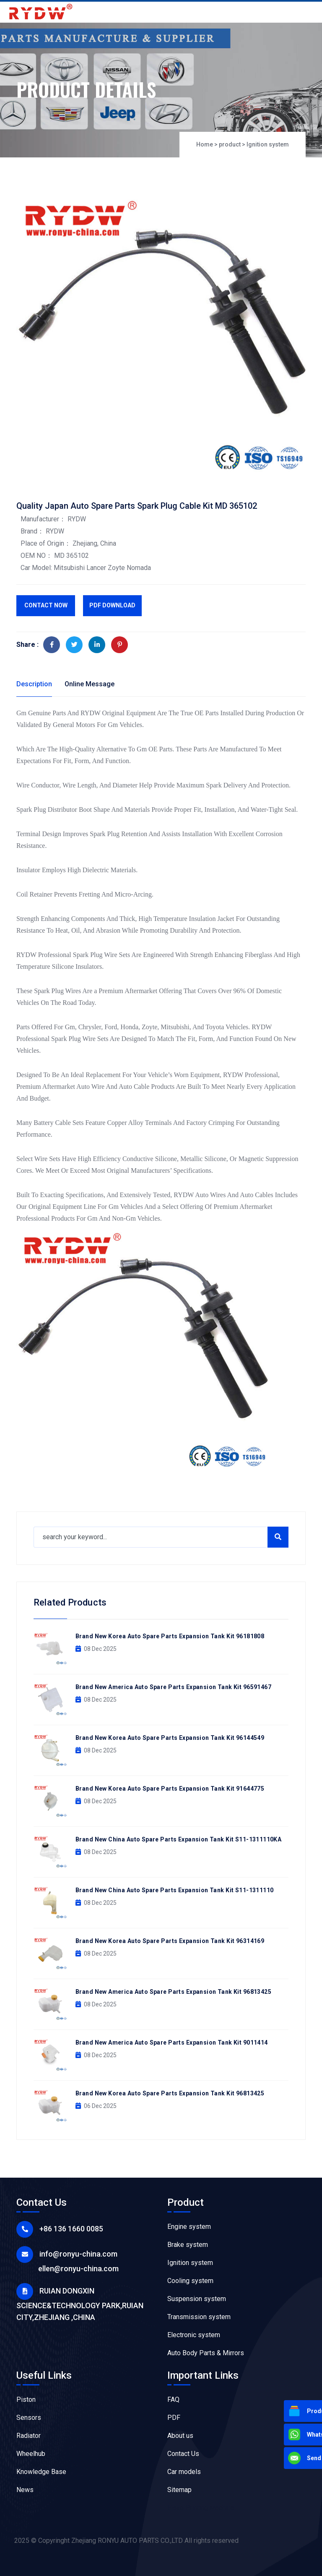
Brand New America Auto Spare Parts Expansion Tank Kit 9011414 (171, 2042)
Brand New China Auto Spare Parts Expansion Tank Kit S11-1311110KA (178, 1839)
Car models (184, 2472)
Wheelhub (30, 2454)
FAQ (173, 2399)
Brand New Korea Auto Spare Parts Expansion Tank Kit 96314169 (169, 1941)
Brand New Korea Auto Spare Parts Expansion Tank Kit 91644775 (169, 1788)
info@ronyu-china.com (78, 2253)
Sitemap (179, 2490)
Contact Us (183, 2454)
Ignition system (268, 144)
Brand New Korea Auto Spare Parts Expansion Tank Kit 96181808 (169, 1636)
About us (180, 2436)
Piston (26, 2399)
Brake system (187, 2245)
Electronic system (193, 2335)
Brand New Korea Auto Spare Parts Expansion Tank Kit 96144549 (169, 1737)
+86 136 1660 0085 (71, 2228)
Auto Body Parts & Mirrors (205, 2353)
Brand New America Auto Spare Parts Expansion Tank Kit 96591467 (173, 1687)
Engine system (189, 2227)
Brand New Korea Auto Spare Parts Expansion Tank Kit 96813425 (169, 2093)
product (230, 144)
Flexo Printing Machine (200, 2508)
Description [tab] (34, 684)
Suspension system (196, 2299)
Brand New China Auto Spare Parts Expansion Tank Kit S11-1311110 (174, 1890)
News (25, 2490)
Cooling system (190, 2281)
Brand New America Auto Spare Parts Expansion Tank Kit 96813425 (173, 1991)
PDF (173, 2418)
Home (204, 144)
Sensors (28, 2418)
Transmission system (199, 2317)
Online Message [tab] (89, 684)
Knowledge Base (41, 2472)
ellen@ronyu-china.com (78, 2268)
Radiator (28, 2436)
